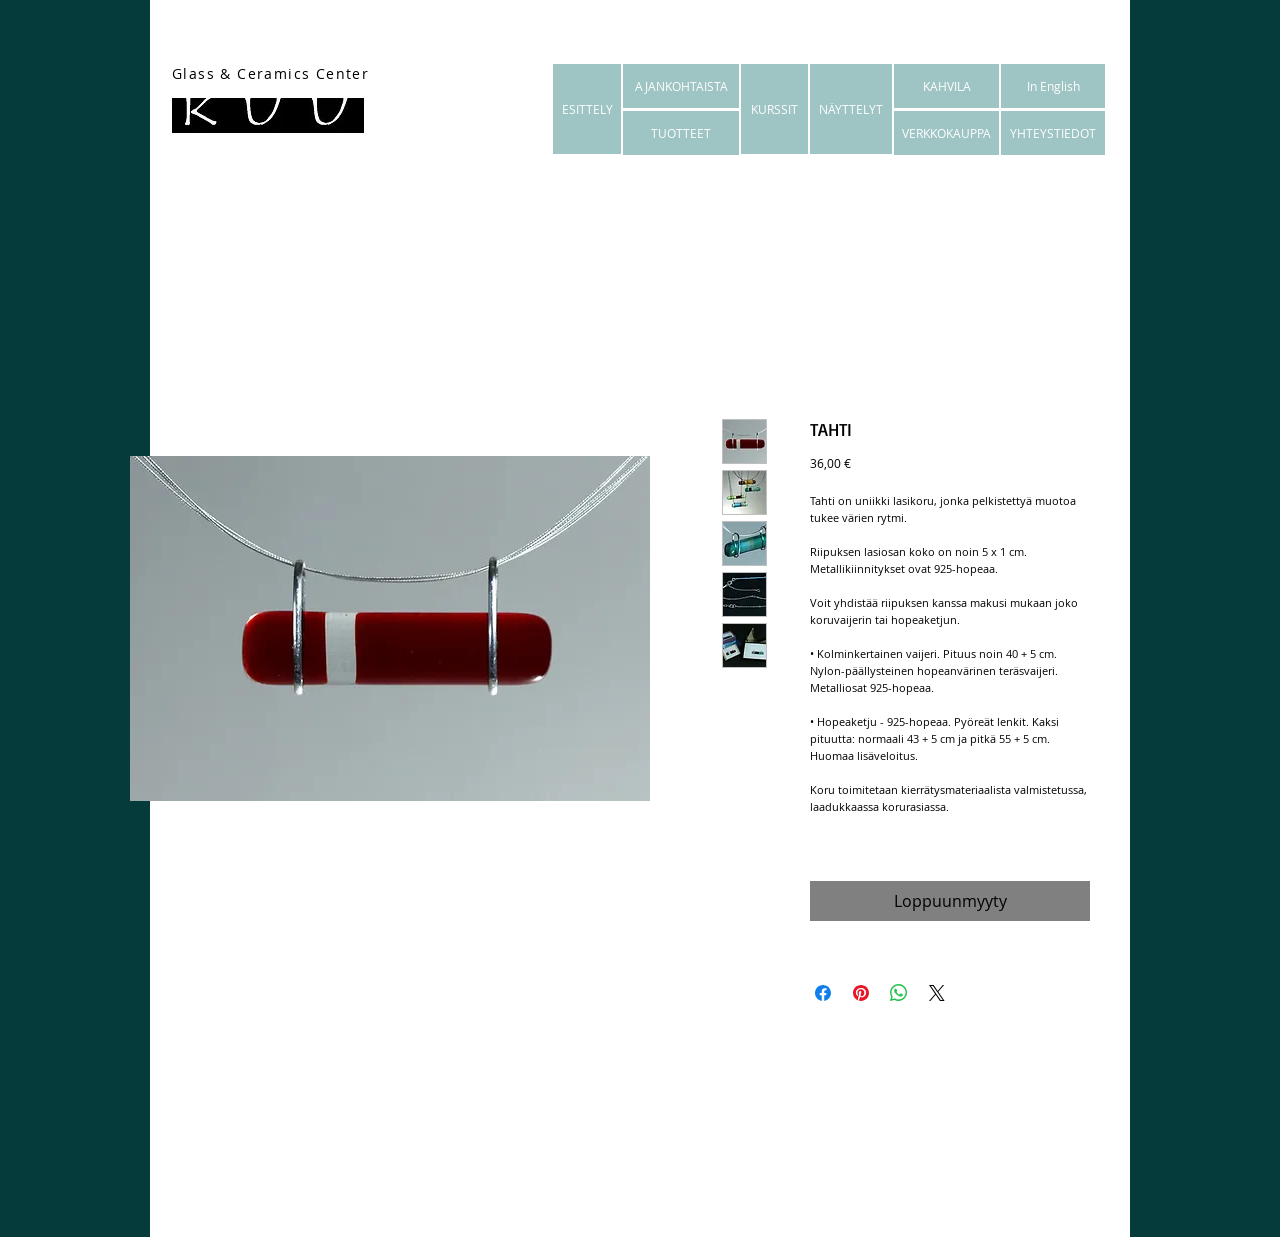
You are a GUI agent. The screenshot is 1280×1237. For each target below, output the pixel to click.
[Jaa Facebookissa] (823, 993)
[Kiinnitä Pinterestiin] (861, 993)
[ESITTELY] (587, 109)
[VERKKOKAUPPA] (946, 133)
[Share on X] (937, 993)
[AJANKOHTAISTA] (681, 86)
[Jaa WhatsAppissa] (899, 993)
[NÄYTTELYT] (851, 109)
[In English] (1053, 86)
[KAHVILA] (946, 86)
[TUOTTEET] (681, 133)
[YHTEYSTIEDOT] (1053, 133)
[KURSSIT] (774, 109)
